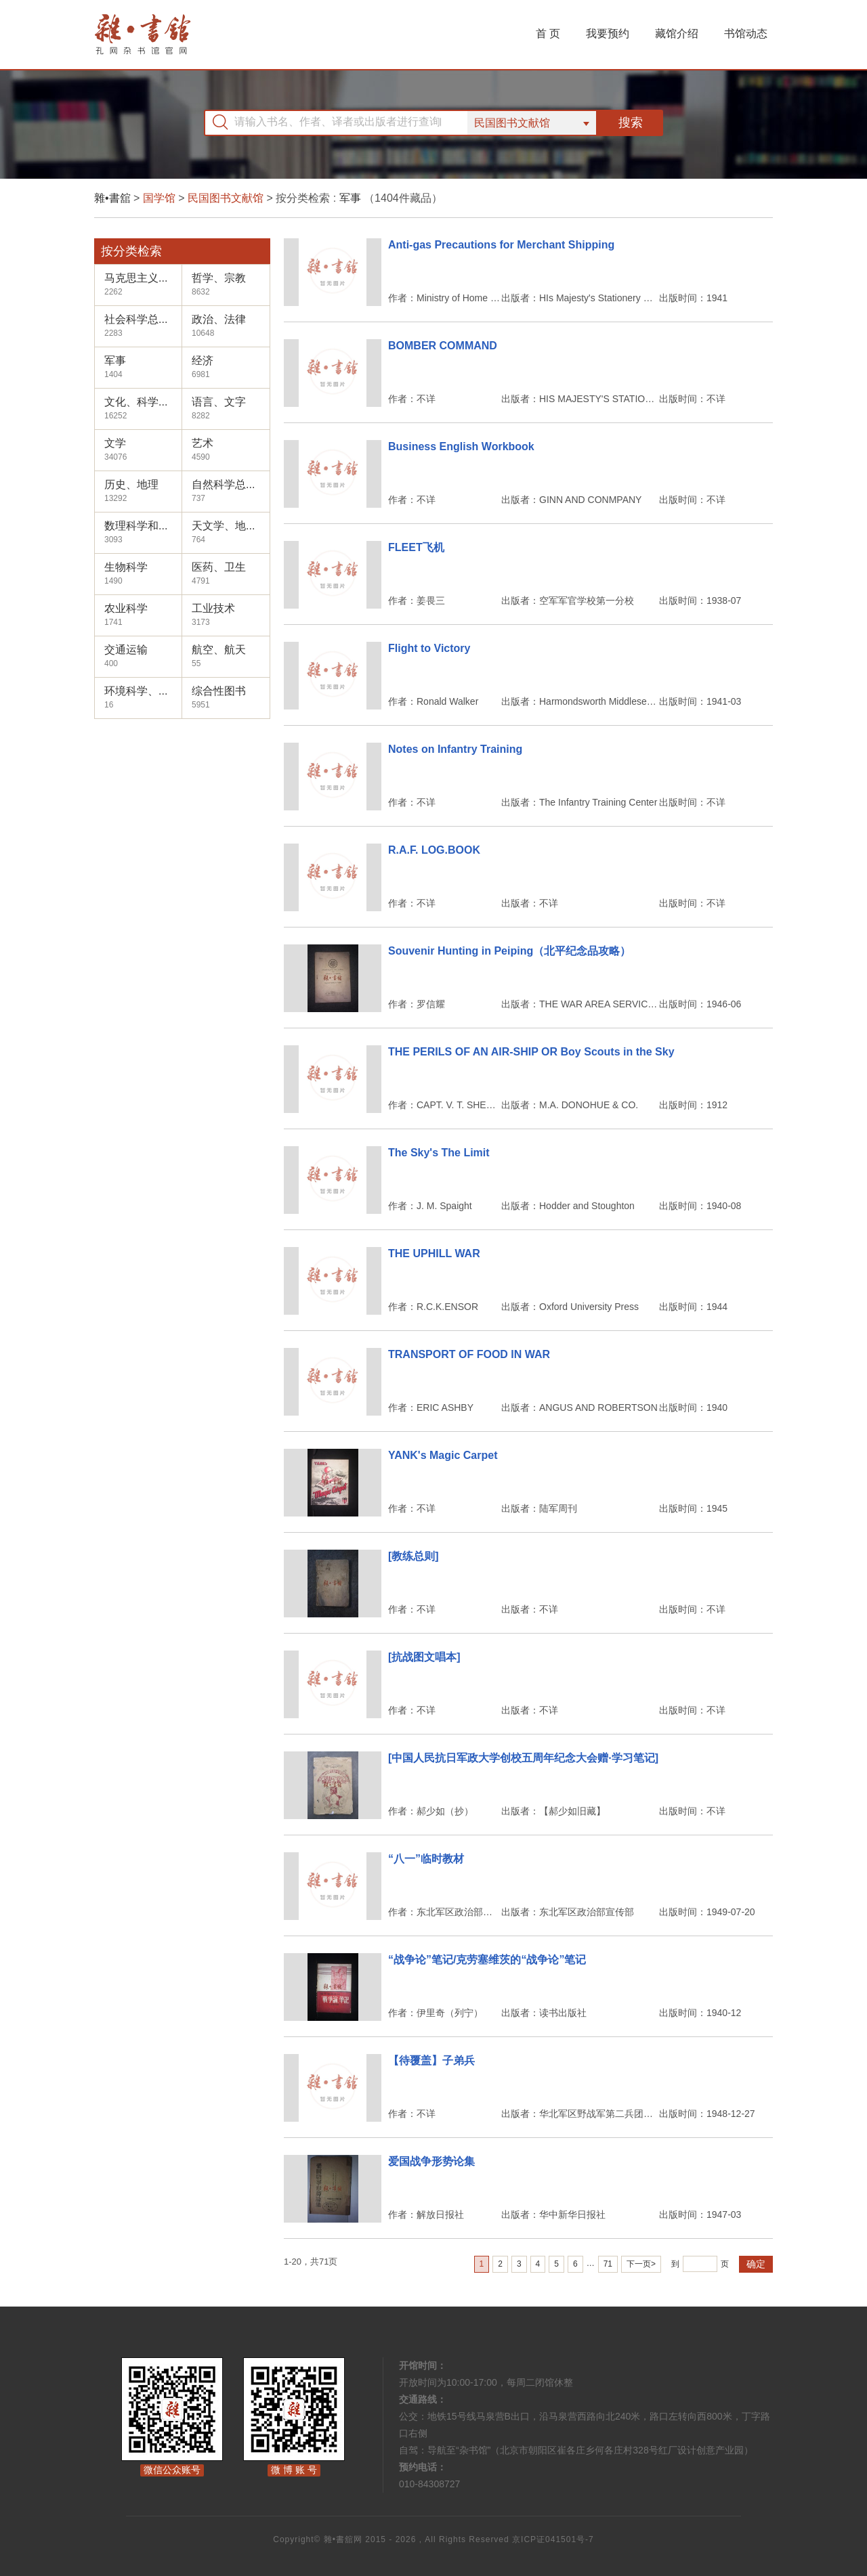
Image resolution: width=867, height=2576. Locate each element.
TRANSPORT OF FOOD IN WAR (469, 1354)
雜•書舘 (112, 198)
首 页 (548, 33)
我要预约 (607, 33)
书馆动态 (745, 33)
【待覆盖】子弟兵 (431, 2060)
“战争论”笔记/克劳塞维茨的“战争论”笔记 (487, 1959)
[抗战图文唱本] (424, 1657)
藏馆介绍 (676, 33)
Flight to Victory (429, 648)
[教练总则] (413, 1556)
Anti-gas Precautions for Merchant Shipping (501, 244)
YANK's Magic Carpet (442, 1455)
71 (608, 2264)
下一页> (641, 2264)
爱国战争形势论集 (431, 2161)
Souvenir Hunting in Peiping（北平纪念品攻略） (509, 951)
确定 (755, 2263)
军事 (350, 198)
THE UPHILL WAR (434, 1253)
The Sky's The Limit (439, 1152)
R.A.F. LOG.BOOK (434, 850)
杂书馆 (178, 35)
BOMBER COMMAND (442, 345)
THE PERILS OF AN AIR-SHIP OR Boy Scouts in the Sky (531, 1051)
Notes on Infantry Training (455, 749)
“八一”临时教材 (426, 1858)
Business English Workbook (461, 446)
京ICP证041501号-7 (553, 2539)
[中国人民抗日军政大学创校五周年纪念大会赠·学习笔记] (523, 1758)
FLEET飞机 (416, 547)
